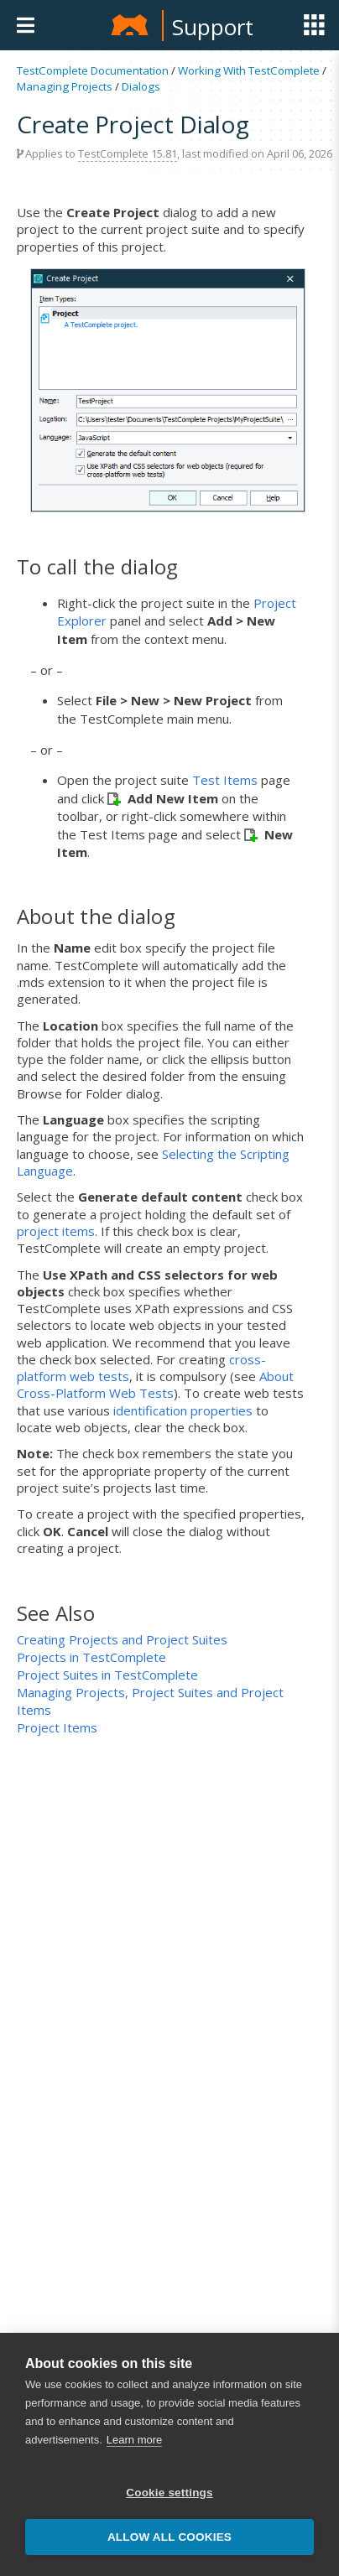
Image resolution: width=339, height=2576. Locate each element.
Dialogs (141, 86)
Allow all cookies (169, 2541)
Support (212, 27)
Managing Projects (64, 86)
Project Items (57, 1727)
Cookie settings (169, 2496)
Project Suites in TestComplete (107, 1674)
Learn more (134, 2444)
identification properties (183, 1410)
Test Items (225, 779)
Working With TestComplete (249, 70)
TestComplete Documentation (93, 70)
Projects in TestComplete (91, 1657)
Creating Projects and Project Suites (122, 1639)
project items (56, 1231)
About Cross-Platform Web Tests (155, 1384)
